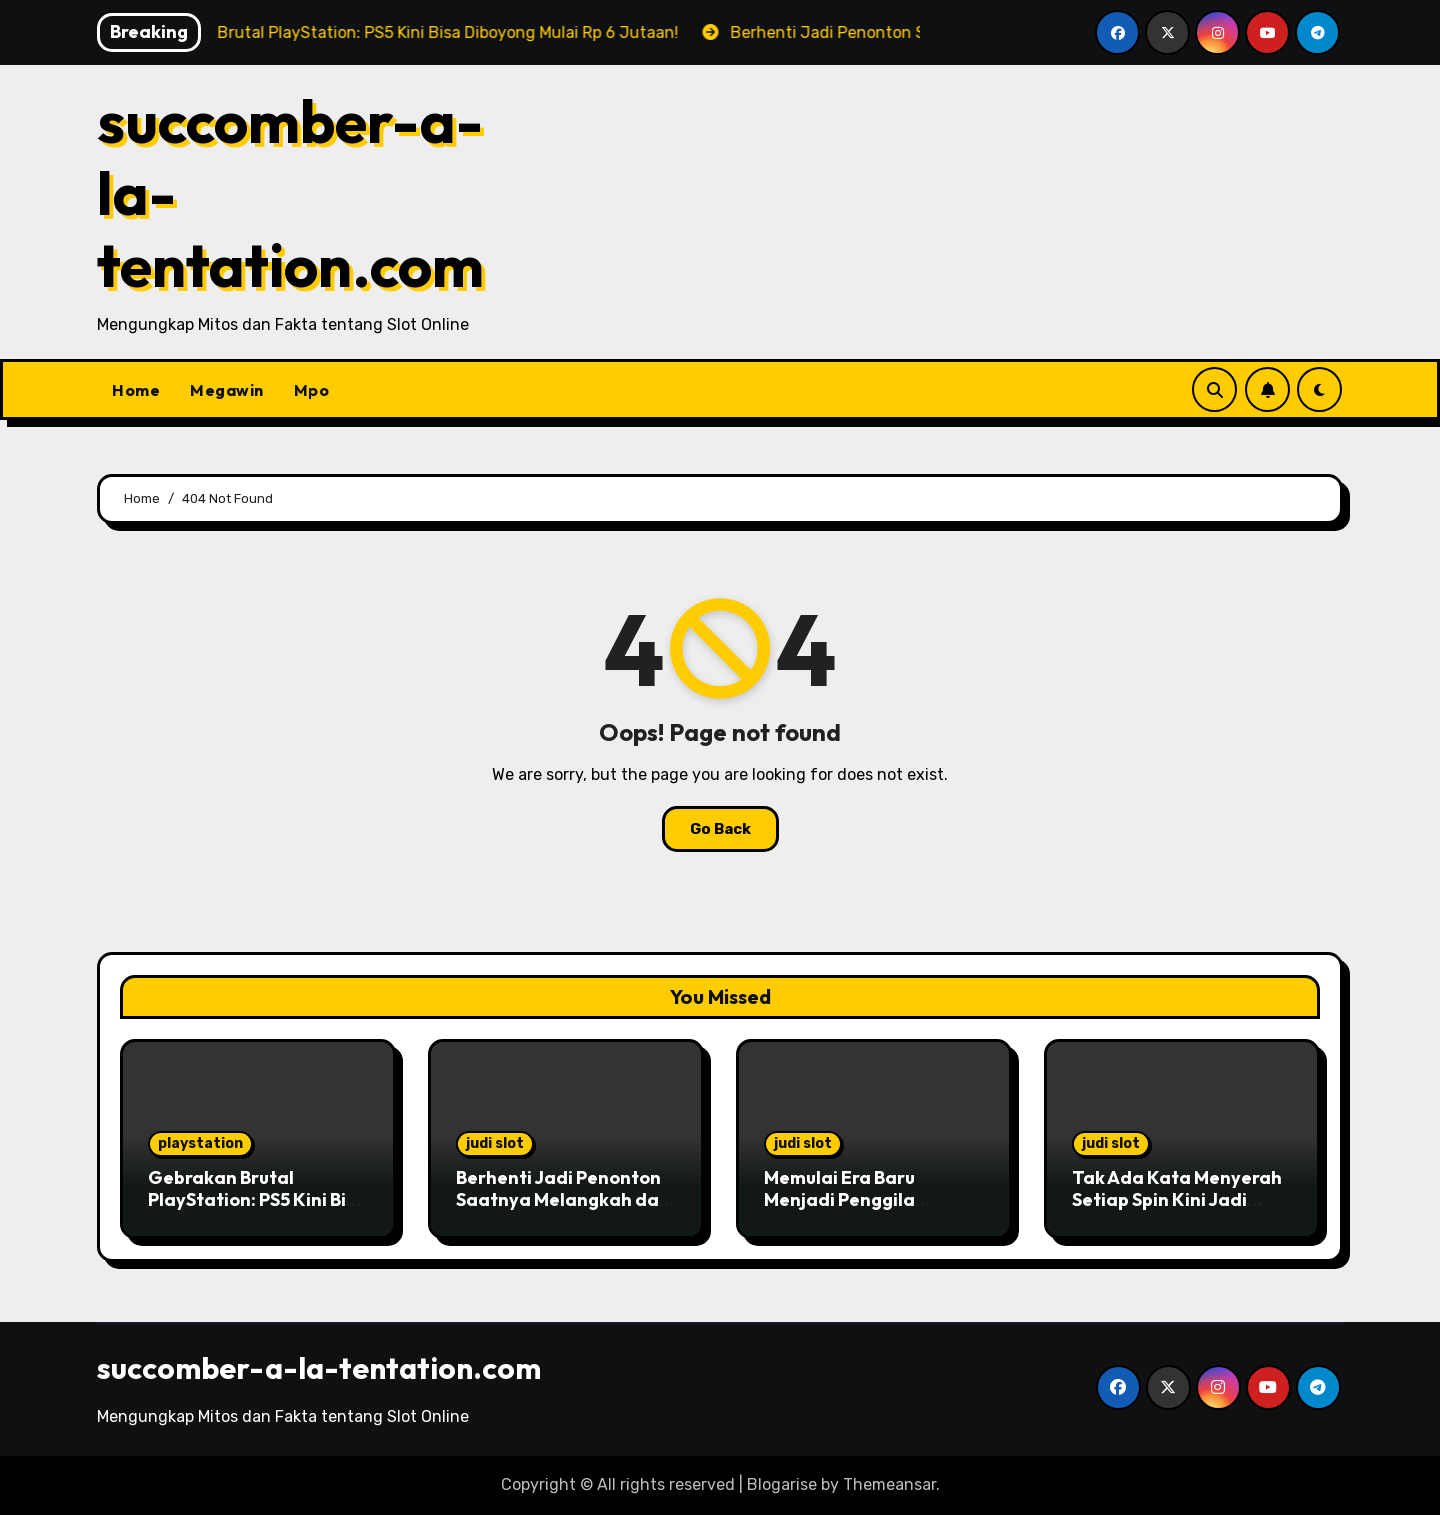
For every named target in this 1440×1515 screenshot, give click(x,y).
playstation (200, 1143)
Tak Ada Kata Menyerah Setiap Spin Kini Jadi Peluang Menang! (1177, 1199)
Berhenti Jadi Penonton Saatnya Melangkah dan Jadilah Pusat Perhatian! (564, 1199)
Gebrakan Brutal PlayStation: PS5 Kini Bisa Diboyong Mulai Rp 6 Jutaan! (257, 1210)
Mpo (312, 390)
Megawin (227, 390)
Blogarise (782, 1484)
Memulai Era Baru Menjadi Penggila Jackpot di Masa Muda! (864, 1199)
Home (136, 390)
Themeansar (889, 1484)
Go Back (720, 829)
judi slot (495, 1143)
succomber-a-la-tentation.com (319, 1368)
